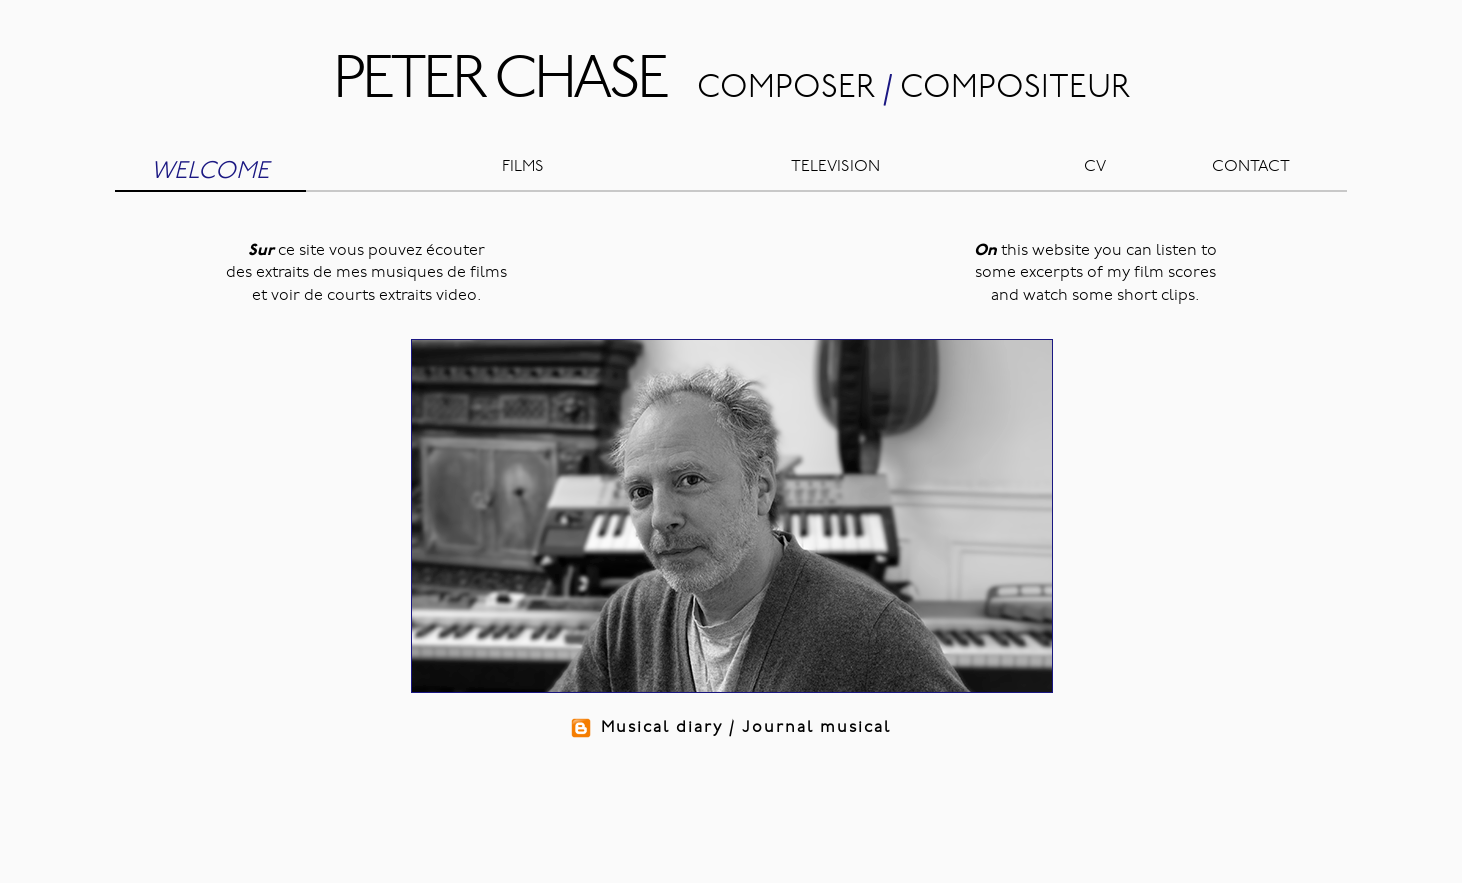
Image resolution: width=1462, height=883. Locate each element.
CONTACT (1251, 167)
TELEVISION (835, 167)
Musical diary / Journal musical (731, 728)
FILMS (523, 167)
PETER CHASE (499, 82)
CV (1095, 167)
